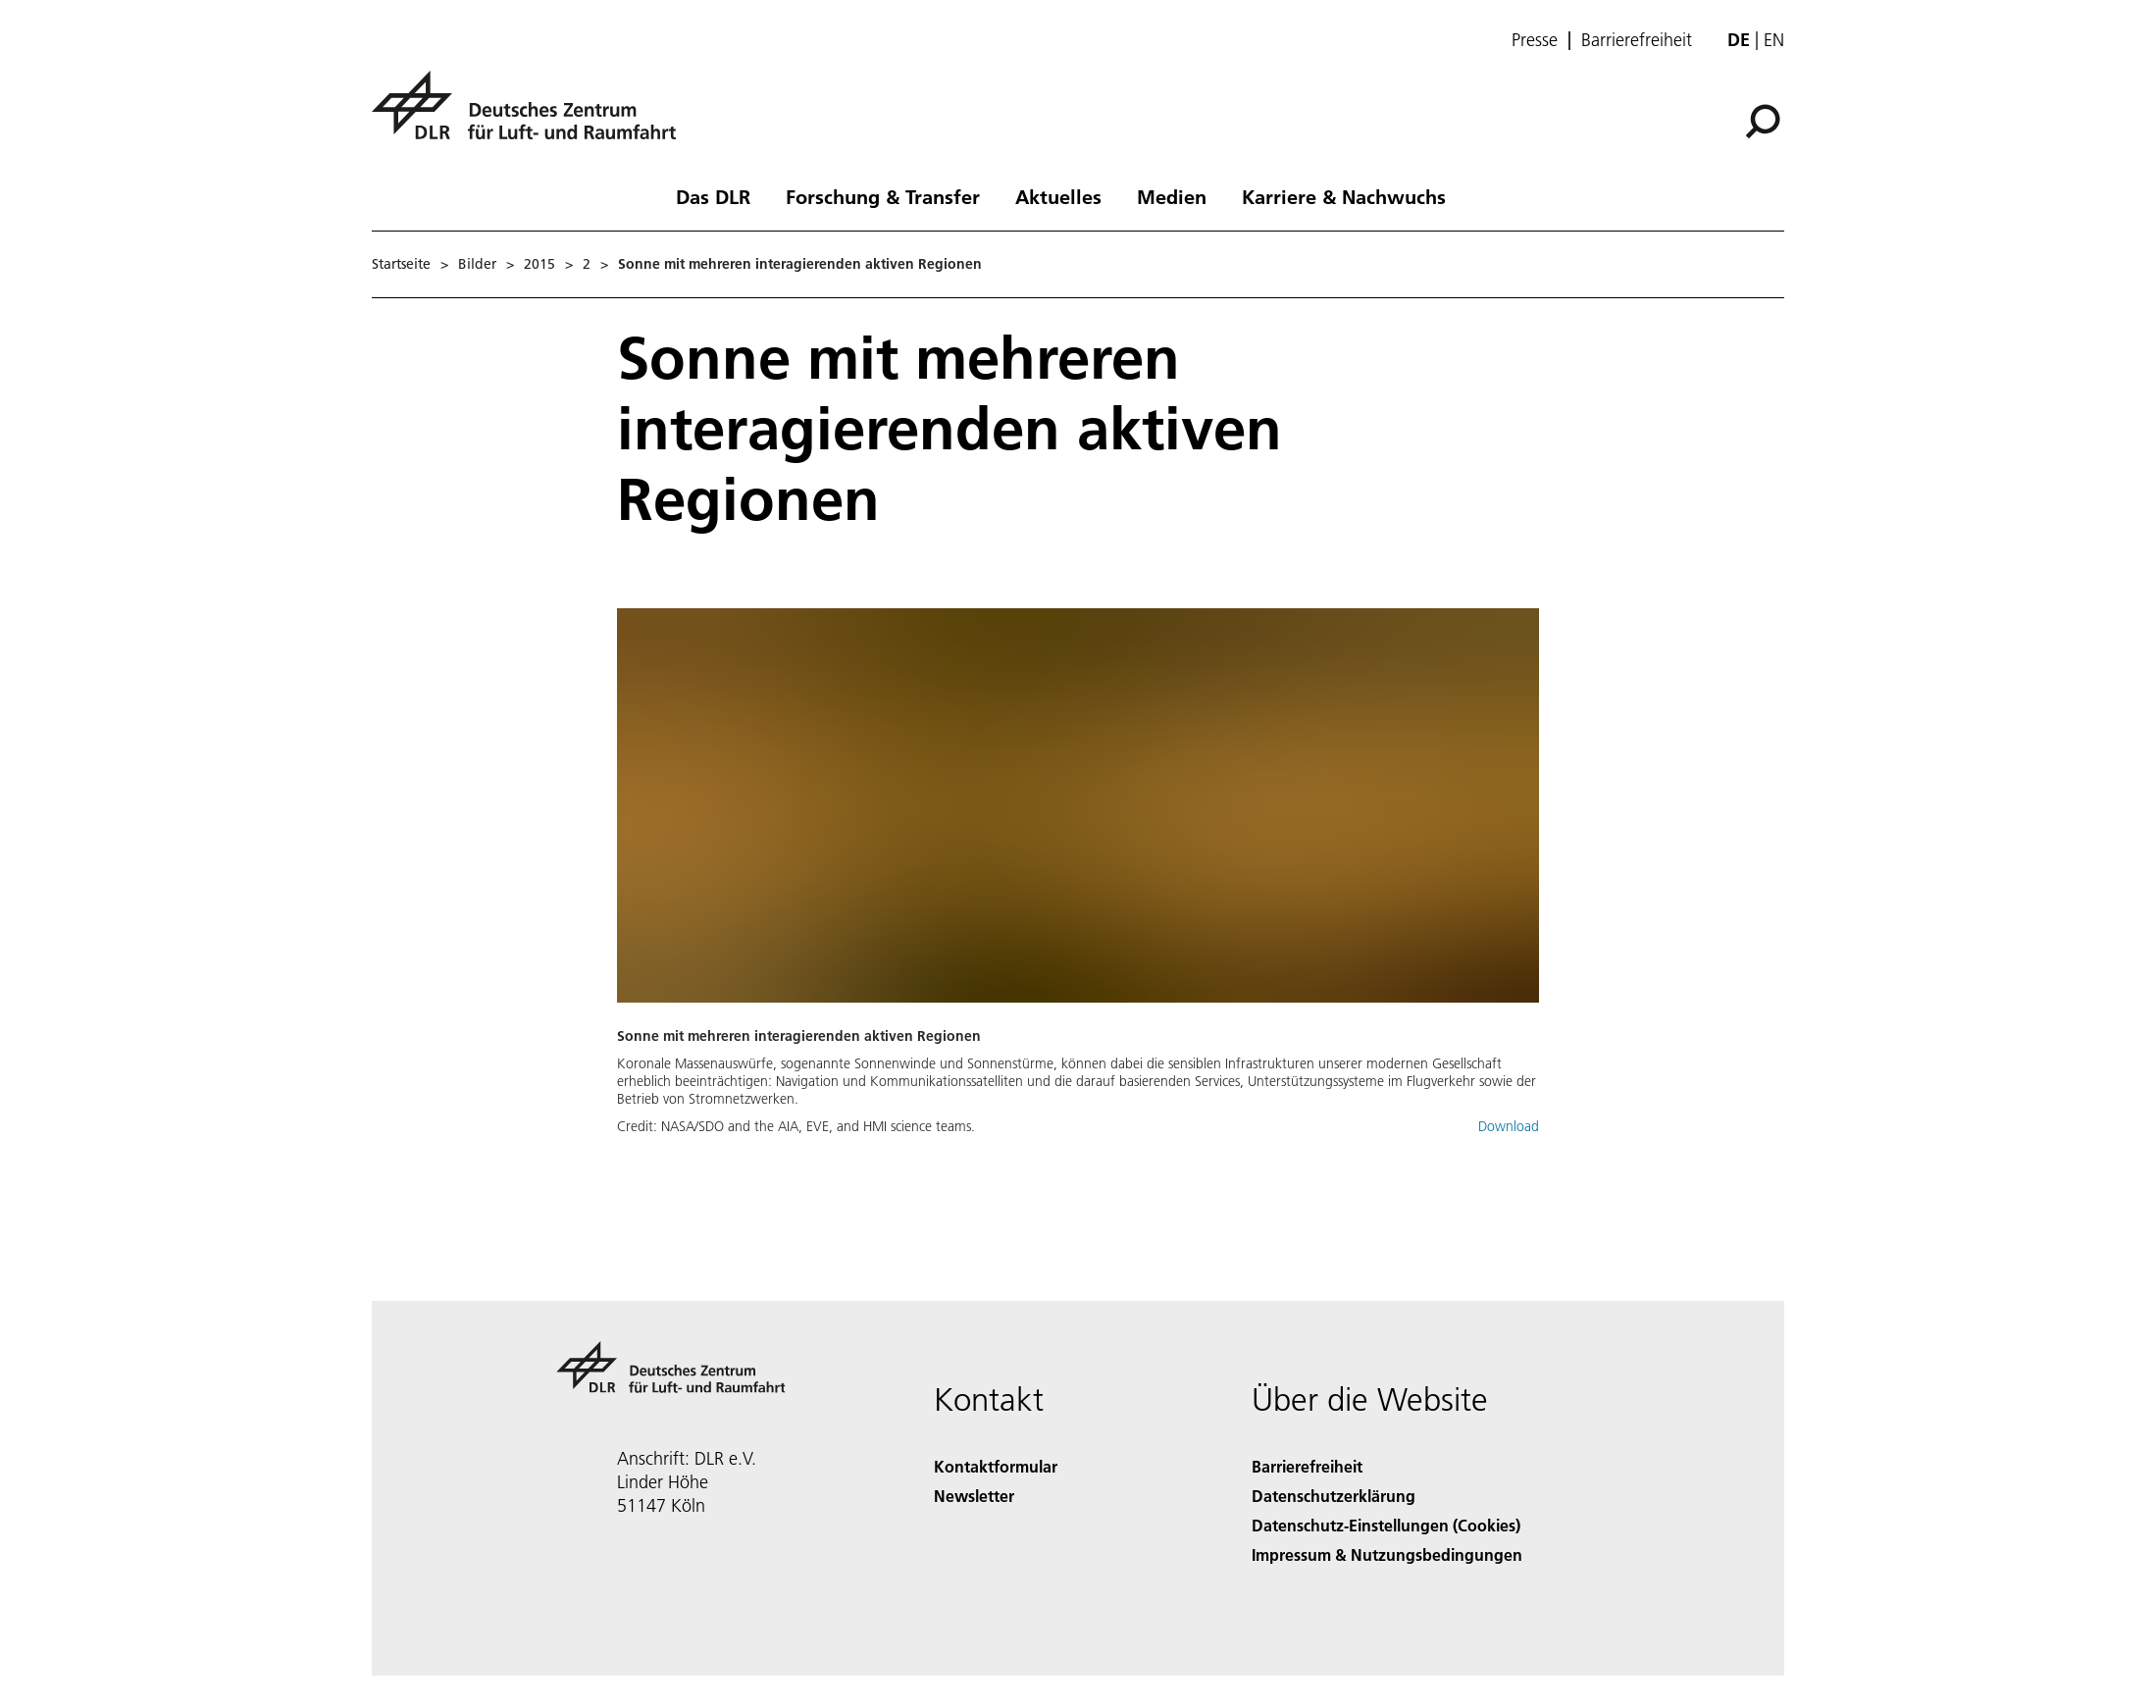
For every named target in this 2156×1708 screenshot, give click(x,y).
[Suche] (1762, 121)
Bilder (477, 264)
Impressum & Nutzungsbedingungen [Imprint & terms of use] (1387, 1554)
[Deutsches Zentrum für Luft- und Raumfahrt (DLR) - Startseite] (532, 116)
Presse (1535, 40)
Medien (1171, 196)
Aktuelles (1058, 196)
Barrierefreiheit (1636, 40)
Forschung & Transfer (883, 196)
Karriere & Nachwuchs (1344, 196)
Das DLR (713, 196)
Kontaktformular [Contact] (995, 1466)
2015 (539, 264)
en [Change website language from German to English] (1774, 39)
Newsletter (974, 1495)
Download (1508, 1126)
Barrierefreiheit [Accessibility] (1307, 1466)
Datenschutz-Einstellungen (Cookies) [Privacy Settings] (1386, 1525)
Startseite (401, 264)
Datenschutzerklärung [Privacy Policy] (1333, 1495)
